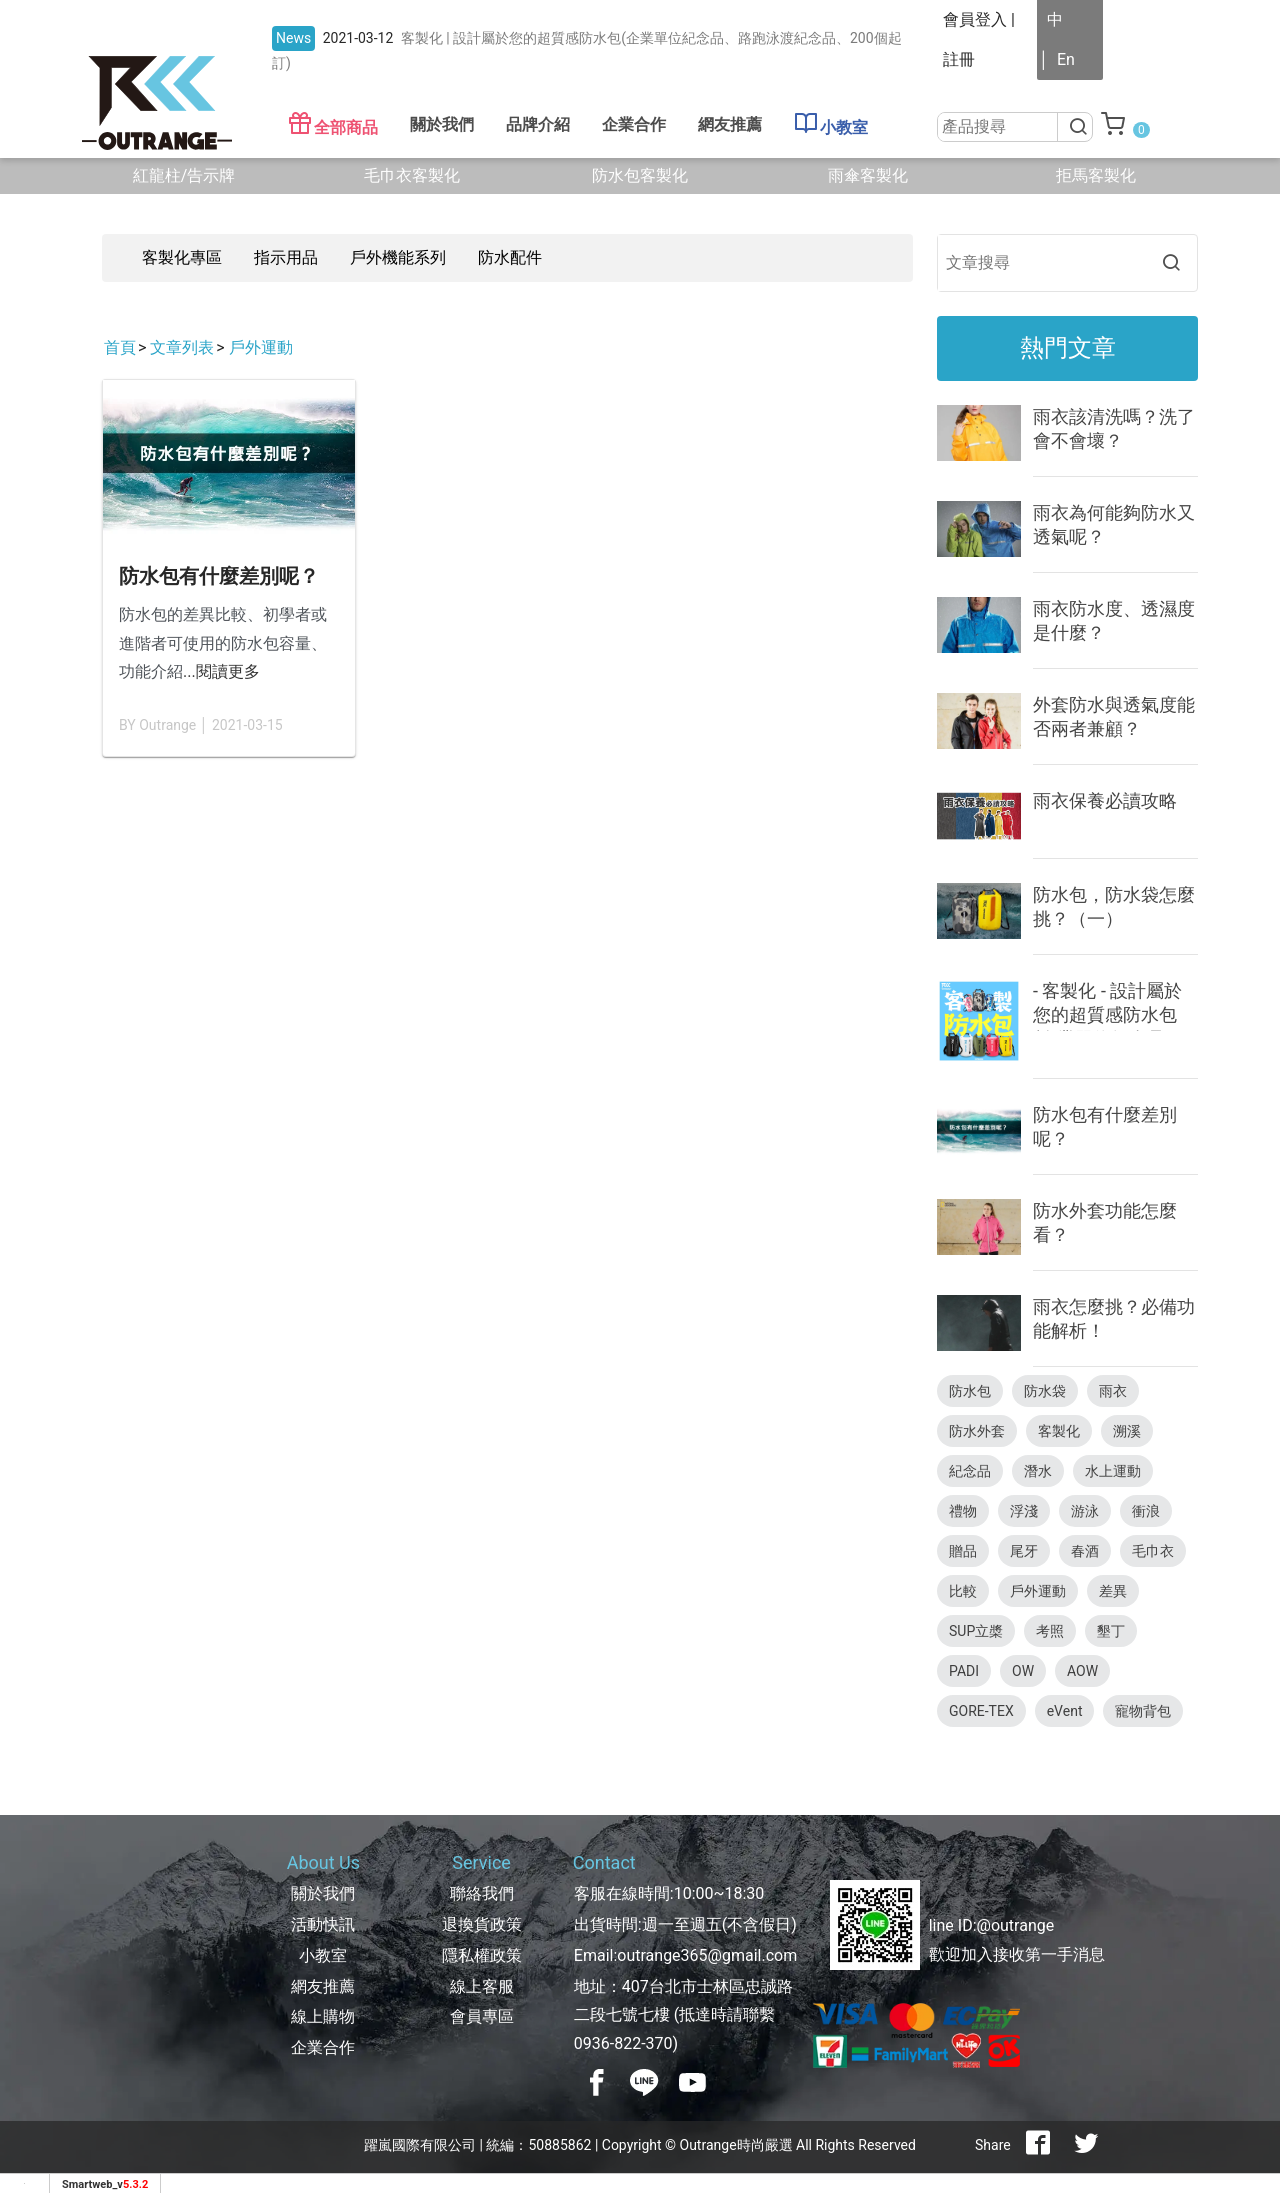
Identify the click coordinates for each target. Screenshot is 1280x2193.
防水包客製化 (640, 175)
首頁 (120, 347)
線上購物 (323, 2016)
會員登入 (975, 19)
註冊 (959, 59)
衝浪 (1146, 1511)
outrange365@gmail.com (707, 1955)
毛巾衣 (1153, 1551)
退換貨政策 (482, 1924)
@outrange (1016, 1925)
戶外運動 (261, 347)
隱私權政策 (482, 1955)
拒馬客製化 (1096, 175)
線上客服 (482, 1986)
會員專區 (482, 2016)
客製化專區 (182, 257)
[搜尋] (1076, 127)
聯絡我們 (482, 1893)
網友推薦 (730, 124)
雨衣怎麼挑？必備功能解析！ (1114, 1318)
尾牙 (1024, 1551)
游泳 (1085, 1511)
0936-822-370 (623, 2043)
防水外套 (977, 1431)
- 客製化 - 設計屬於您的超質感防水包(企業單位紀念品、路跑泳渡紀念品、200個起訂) (1108, 1005)
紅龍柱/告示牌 (184, 175)
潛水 (1038, 1471)
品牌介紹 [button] (538, 124)
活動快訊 (323, 1924)
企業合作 (634, 124)
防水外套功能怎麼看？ (1105, 1222)
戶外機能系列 (398, 257)
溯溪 (1127, 1431)
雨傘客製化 (868, 175)
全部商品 (333, 123)
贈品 (963, 1551)
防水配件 (510, 257)
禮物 (963, 1511)
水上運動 (1113, 1471)
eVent (1065, 1711)
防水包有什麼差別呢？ (219, 576)
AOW (1082, 1671)
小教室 (831, 123)
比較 (963, 1591)
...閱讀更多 (221, 671)
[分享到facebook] (1038, 2145)
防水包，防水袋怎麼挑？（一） (1114, 906)
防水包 (970, 1391)
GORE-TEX (981, 1711)
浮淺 (1024, 1511)
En (1066, 59)
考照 (1050, 1631)
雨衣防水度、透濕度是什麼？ (1114, 620)
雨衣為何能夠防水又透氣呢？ (1114, 524)
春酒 (1085, 1551)
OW (1023, 1671)
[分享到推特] (1086, 2145)
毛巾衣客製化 (412, 175)
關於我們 (323, 1893)
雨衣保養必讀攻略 (1105, 800)
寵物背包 (1143, 1711)
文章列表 (182, 347)
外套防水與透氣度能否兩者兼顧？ (1114, 716)
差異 (1113, 1591)
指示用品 (286, 257)
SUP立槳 (976, 1631)
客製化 (1059, 1431)
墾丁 (1111, 1631)
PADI (964, 1671)
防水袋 (1045, 1391)
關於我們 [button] (442, 124)
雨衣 (1113, 1391)
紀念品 (970, 1471)
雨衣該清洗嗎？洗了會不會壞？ (1114, 428)
